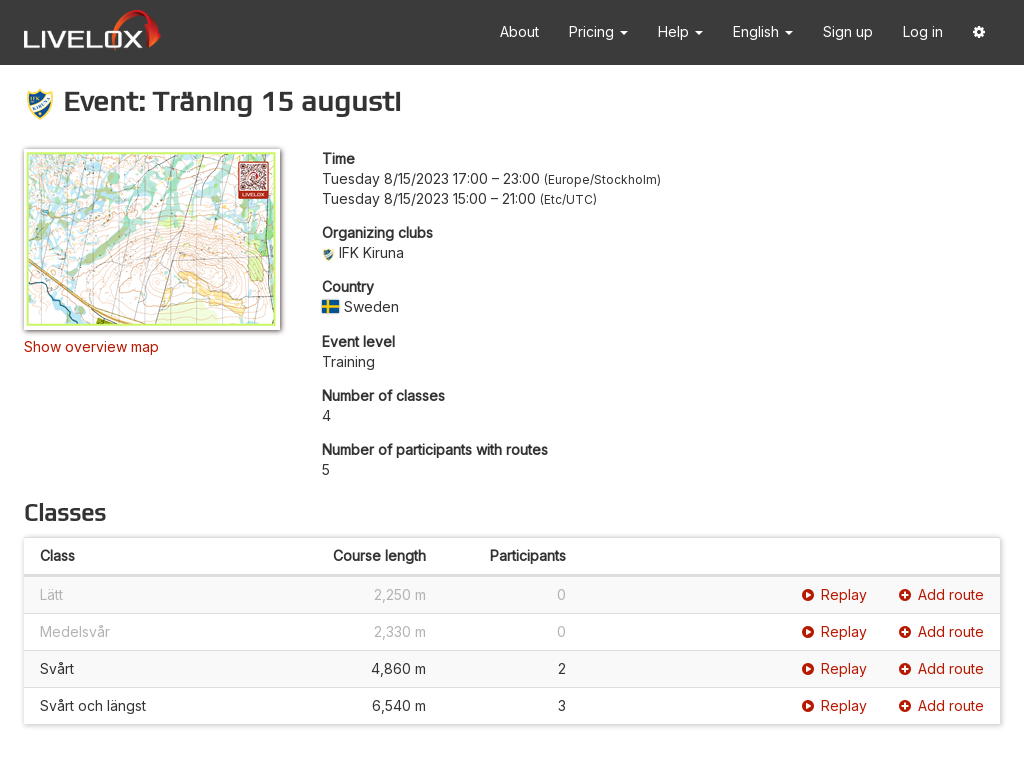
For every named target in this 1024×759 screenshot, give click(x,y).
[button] (979, 32)
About (519, 31)
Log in (923, 31)
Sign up (848, 31)
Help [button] (680, 31)
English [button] (763, 31)
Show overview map (91, 346)
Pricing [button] (598, 31)
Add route (941, 594)
